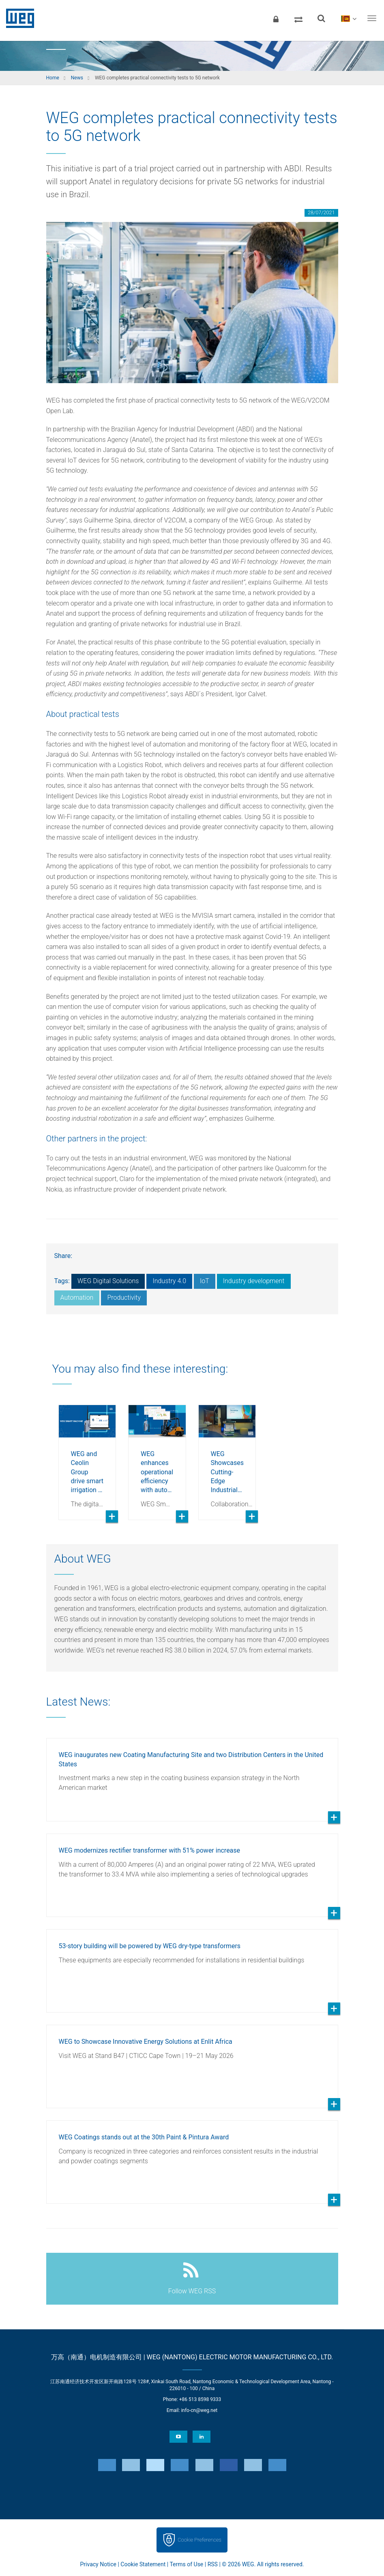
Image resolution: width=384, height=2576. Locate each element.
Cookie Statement (142, 2564)
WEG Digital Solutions (108, 1281)
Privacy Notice (98, 2564)
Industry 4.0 (169, 1281)
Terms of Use (186, 2564)
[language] (348, 18)
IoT (204, 1281)
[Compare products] (298, 18)
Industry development (254, 1281)
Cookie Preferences (199, 2540)
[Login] (276, 18)
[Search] (321, 18)
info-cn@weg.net (199, 2410)
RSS (213, 2564)
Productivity (124, 1297)
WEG (17, 18)
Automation (77, 1297)
